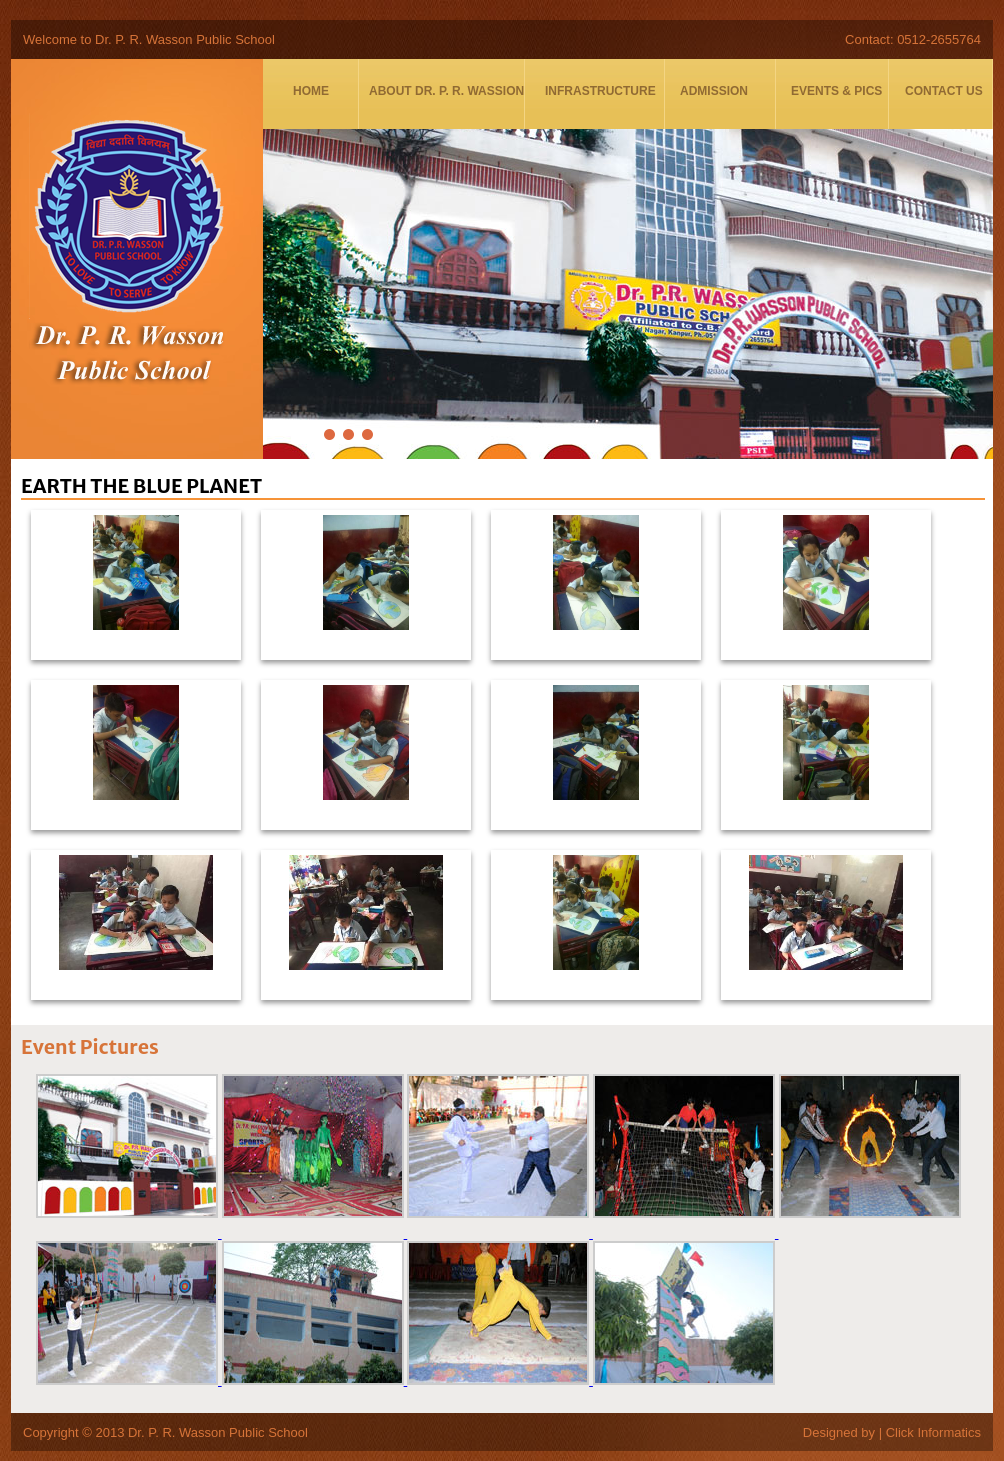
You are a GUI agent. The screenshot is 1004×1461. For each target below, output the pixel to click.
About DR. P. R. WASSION (446, 91)
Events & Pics (836, 91)
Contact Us (944, 91)
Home (311, 91)
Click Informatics (933, 1432)
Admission (714, 91)
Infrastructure (600, 91)
